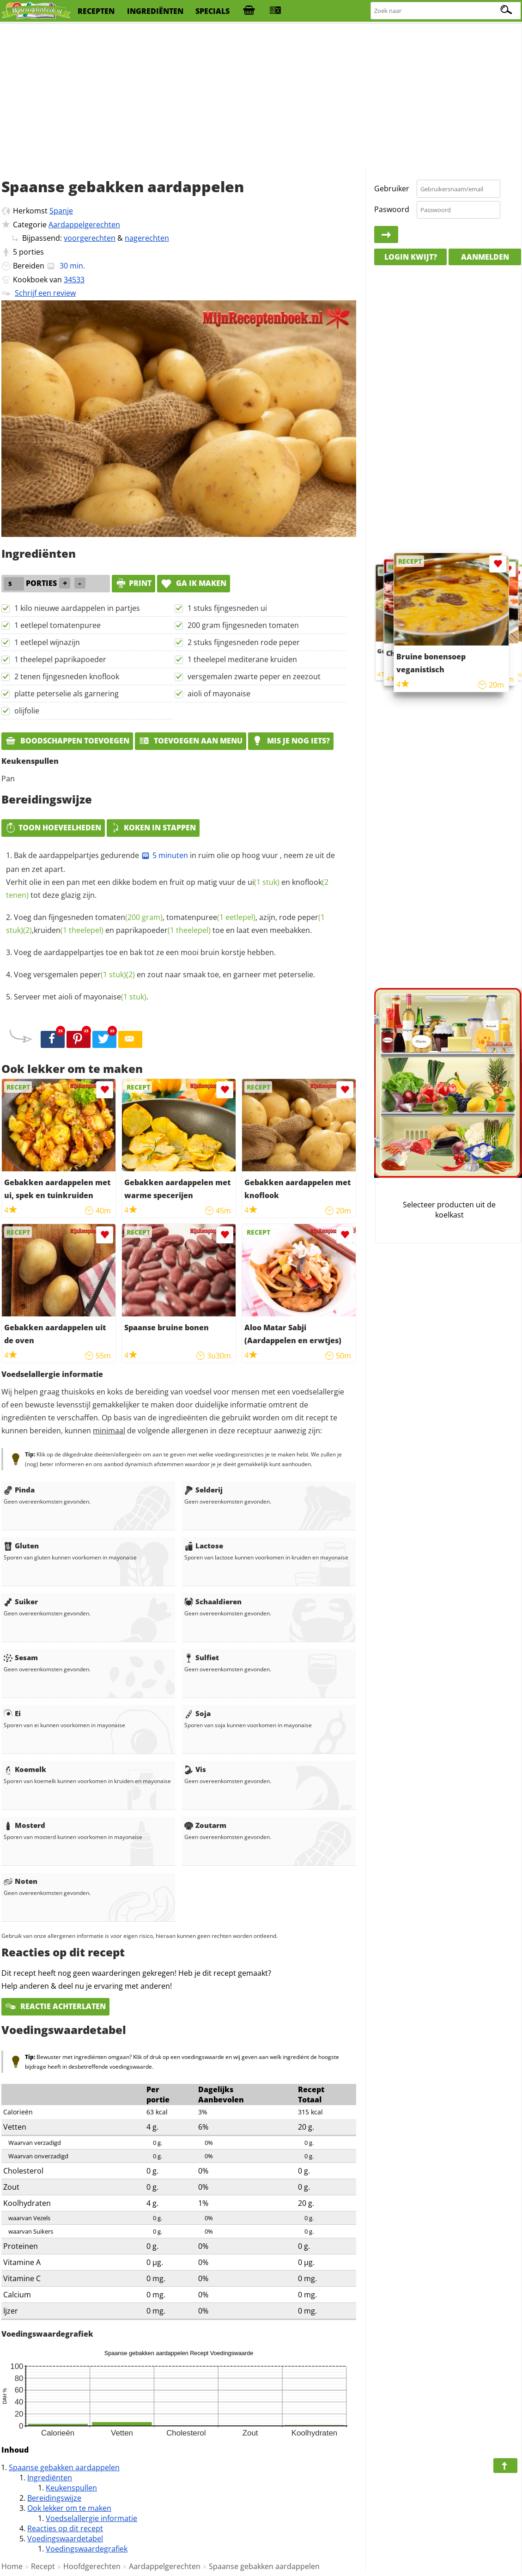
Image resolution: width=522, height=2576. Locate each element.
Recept (43, 2566)
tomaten (129, 917)
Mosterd (24, 1825)
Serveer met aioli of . (81, 997)
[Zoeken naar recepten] (446, 11)
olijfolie (26, 711)
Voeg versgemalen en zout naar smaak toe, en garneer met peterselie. (164, 974)
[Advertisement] (261, 97)
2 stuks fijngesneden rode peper (244, 642)
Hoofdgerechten (92, 2566)
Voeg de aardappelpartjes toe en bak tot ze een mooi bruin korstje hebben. (145, 952)
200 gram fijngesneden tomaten (243, 625)
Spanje (61, 211)
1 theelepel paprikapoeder (60, 659)
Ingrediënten (49, 2477)
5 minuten (164, 855)
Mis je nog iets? (291, 741)
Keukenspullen (71, 2488)
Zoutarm (205, 1825)
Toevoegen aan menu (191, 741)
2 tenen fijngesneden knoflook (66, 676)
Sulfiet (201, 1657)
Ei (12, 1713)
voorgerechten (89, 238)
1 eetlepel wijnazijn (47, 642)
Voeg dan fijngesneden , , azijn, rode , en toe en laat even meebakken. (165, 923)
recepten (96, 11)
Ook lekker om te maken (69, 2508)
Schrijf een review (45, 293)
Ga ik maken (193, 583)
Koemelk (25, 1769)
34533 (74, 279)
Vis (195, 1769)
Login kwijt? (410, 257)
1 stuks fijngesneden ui (227, 608)
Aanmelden (485, 257)
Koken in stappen (153, 827)
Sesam (21, 1657)
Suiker (21, 1601)
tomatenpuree (210, 917)
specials (212, 11)
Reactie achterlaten (55, 2006)
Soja (197, 1713)
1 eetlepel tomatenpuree (57, 625)
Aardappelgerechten (84, 224)
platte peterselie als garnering (66, 693)
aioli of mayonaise (219, 693)
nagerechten (147, 238)
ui (263, 882)
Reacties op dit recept (65, 2528)
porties (31, 252)
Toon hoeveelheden (53, 827)
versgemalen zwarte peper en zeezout (254, 676)
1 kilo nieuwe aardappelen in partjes (77, 608)
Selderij (203, 1489)
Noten (20, 1881)
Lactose (203, 1545)
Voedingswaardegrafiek (86, 2549)
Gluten (21, 1545)
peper (103, 974)
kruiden (68, 930)
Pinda (19, 1489)
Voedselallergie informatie (91, 2518)
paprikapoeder (163, 930)
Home (12, 2566)
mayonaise (114, 997)
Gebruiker (391, 188)
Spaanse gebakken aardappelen (64, 2467)
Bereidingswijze (54, 2498)
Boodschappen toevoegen (67, 741)
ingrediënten (155, 11)
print (133, 583)
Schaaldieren (213, 1601)
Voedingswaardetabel (65, 2538)
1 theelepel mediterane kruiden (242, 659)
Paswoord (391, 209)
